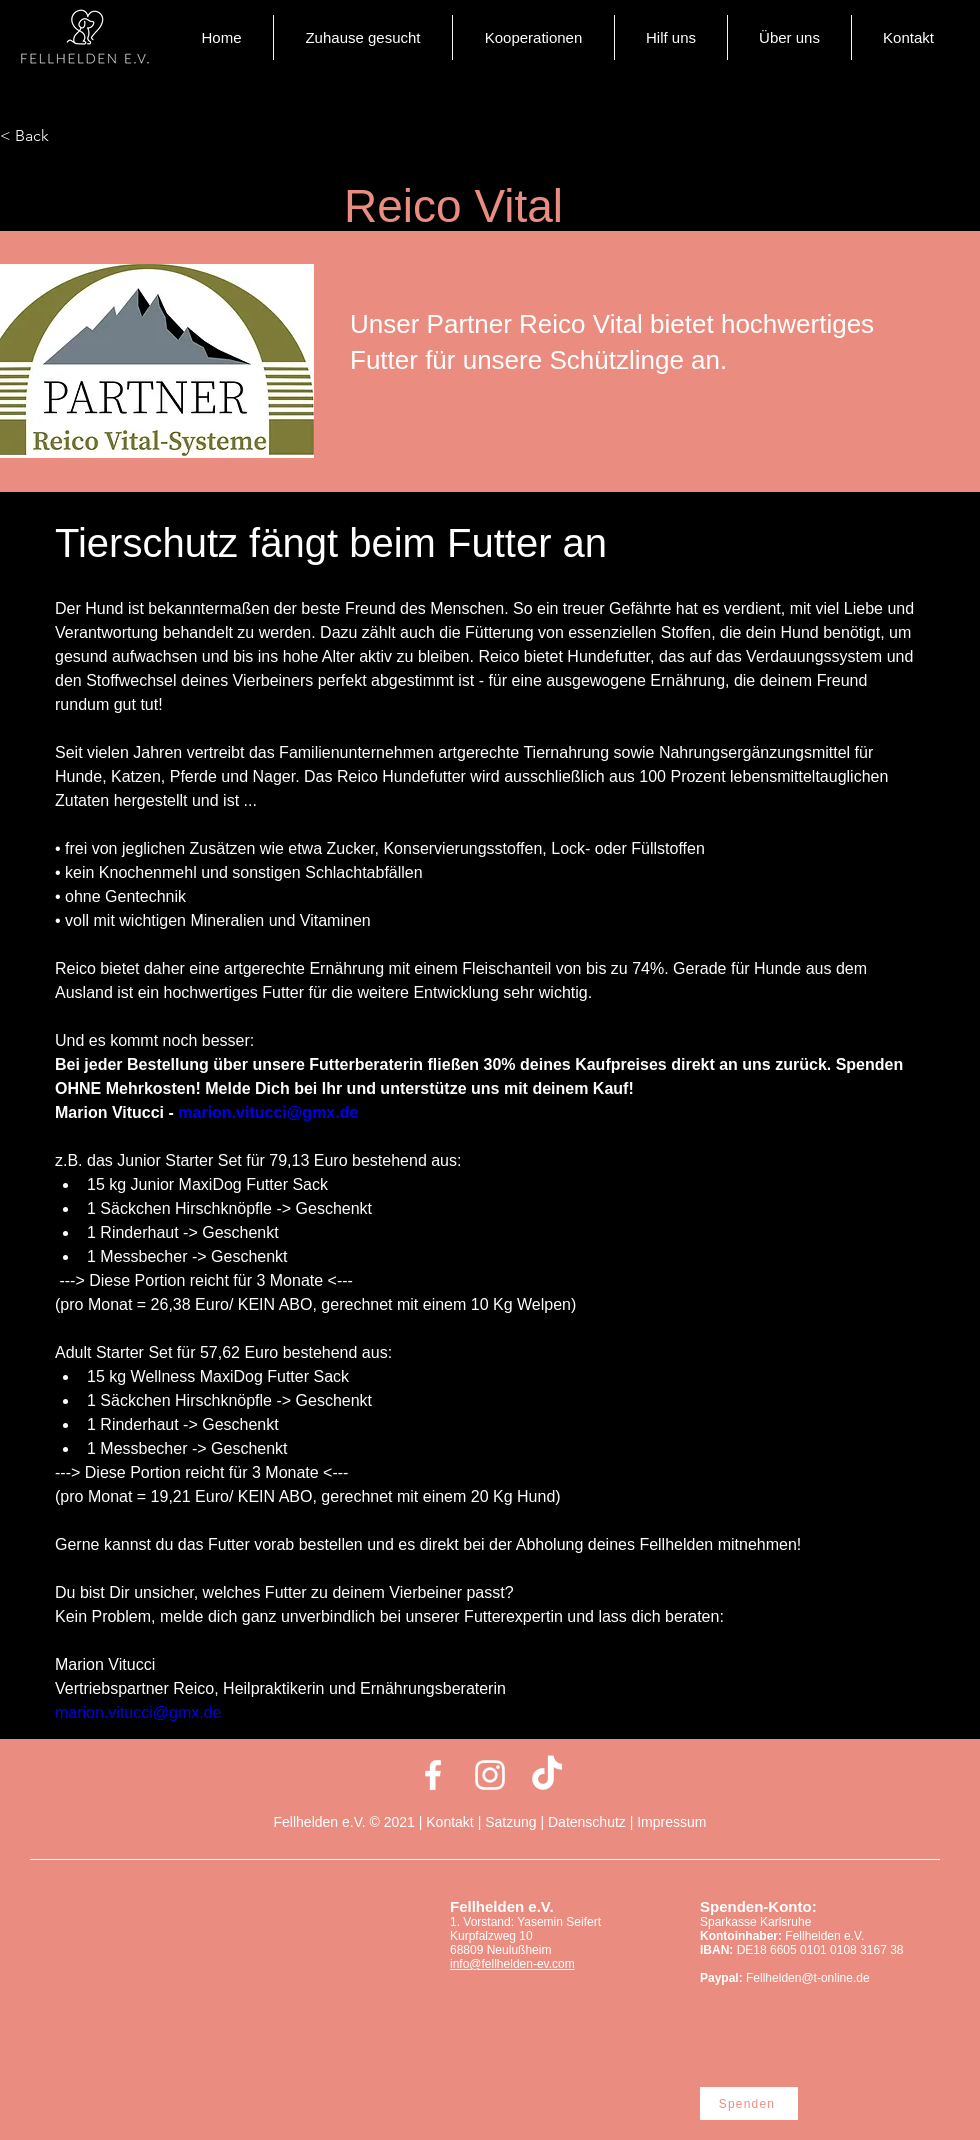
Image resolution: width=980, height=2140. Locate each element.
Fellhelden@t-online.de (808, 1978)
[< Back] (66, 136)
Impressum (671, 1822)
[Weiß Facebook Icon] (433, 1775)
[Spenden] (749, 2103)
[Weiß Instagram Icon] (490, 1775)
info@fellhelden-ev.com (512, 1964)
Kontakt (451, 1822)
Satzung (510, 1822)
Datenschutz (587, 1822)
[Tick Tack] (547, 1775)
